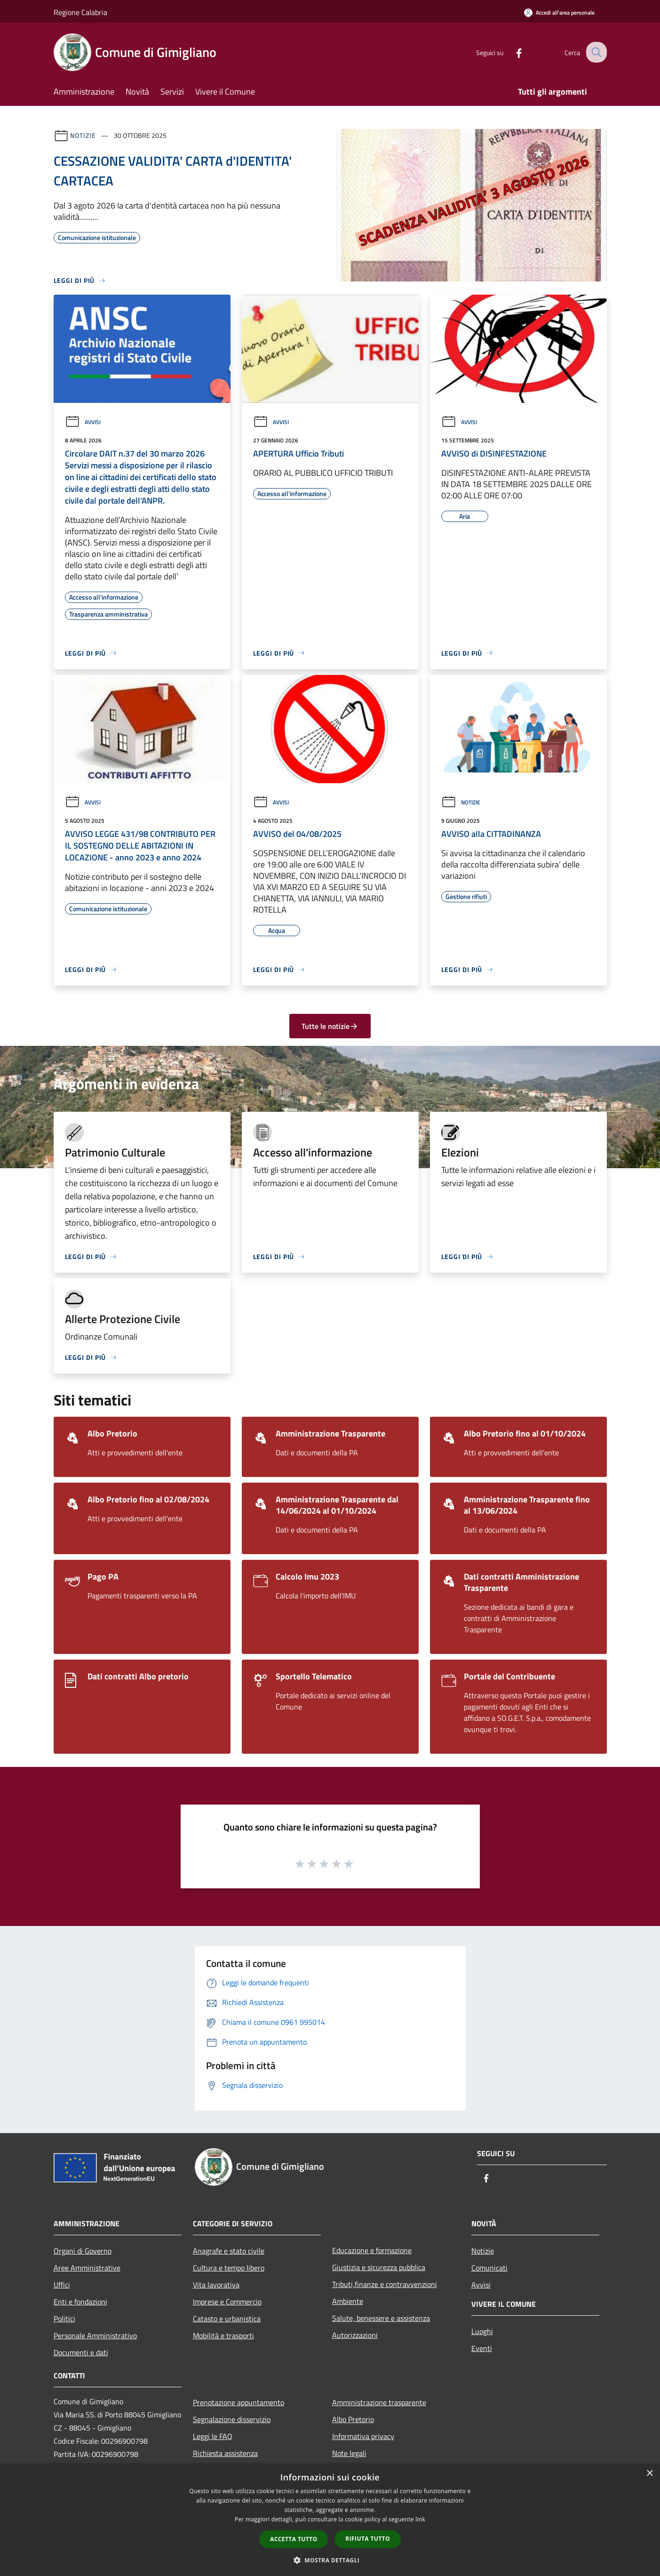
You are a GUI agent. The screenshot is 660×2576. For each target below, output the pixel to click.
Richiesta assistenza (225, 2453)
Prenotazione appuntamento (238, 2402)
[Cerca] (595, 52)
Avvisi (83, 421)
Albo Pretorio (353, 2419)
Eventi (481, 2348)
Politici (64, 2318)
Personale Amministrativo (95, 2335)
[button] (330, 2560)
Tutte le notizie (330, 1026)
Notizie (83, 135)
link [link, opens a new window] (420, 2519)
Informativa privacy (363, 2436)
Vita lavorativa (216, 2284)
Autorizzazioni (355, 2335)
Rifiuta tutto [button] (367, 2539)
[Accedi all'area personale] (559, 12)
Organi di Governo (82, 2250)
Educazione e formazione (372, 2250)
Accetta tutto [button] (293, 2539)
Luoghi (482, 2331)
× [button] (649, 2473)
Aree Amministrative (87, 2267)
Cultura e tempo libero (228, 2267)
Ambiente (347, 2301)
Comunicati (489, 2267)
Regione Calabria (80, 12)
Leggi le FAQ (212, 2436)
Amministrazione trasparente (379, 2402)
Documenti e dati (81, 2352)
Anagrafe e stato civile (228, 2250)
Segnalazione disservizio (231, 2419)
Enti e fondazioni (80, 2301)
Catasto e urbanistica (227, 2318)
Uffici (62, 2284)
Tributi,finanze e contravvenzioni (384, 2284)
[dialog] (330, 2520)
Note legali (349, 2453)
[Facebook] (511, 52)
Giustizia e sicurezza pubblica (378, 2267)
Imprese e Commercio (227, 2301)
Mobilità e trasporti (223, 2335)
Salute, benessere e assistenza (381, 2318)
